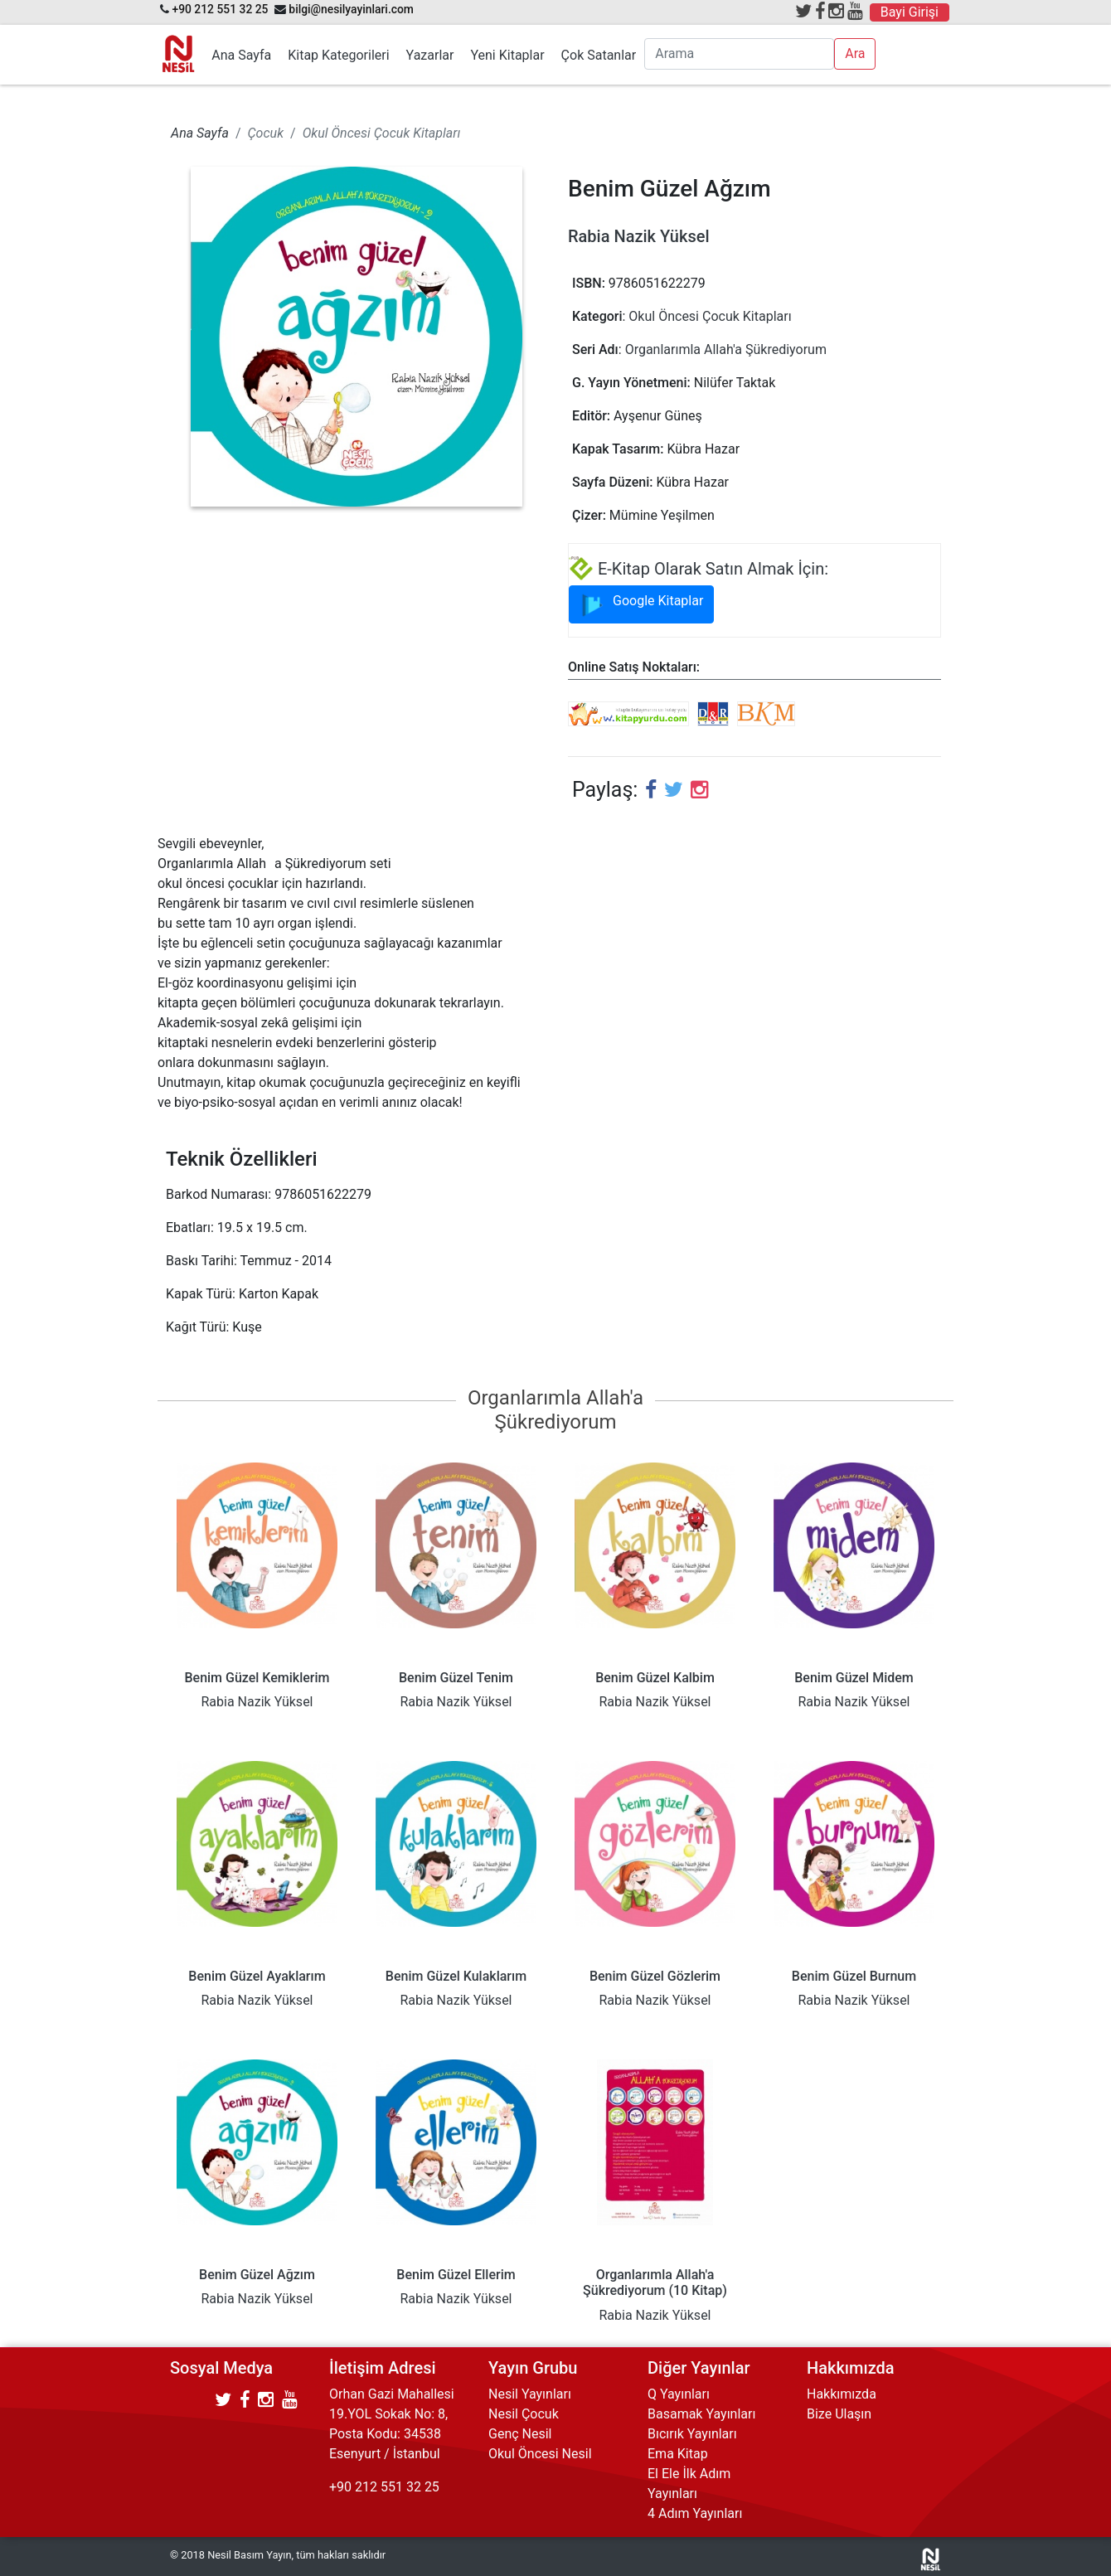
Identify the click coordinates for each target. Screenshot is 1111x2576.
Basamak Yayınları (701, 2414)
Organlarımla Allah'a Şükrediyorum (726, 349)
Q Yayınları (679, 2394)
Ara (855, 53)
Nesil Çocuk (523, 2414)
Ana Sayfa (241, 55)
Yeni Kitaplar (507, 55)
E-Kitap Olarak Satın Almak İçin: (698, 568)
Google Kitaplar (641, 605)
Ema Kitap (678, 2454)
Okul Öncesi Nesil (540, 2454)
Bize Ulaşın (839, 2414)
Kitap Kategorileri (338, 55)
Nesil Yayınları (529, 2394)
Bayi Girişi (910, 12)
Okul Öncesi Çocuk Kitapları (709, 316)
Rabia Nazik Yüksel (638, 236)
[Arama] (739, 54)
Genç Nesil (520, 2434)
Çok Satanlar (599, 55)
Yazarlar (430, 55)
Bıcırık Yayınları (692, 2434)
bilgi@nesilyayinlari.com (351, 9)
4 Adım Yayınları (695, 2513)
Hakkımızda (841, 2394)
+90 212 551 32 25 (220, 9)
